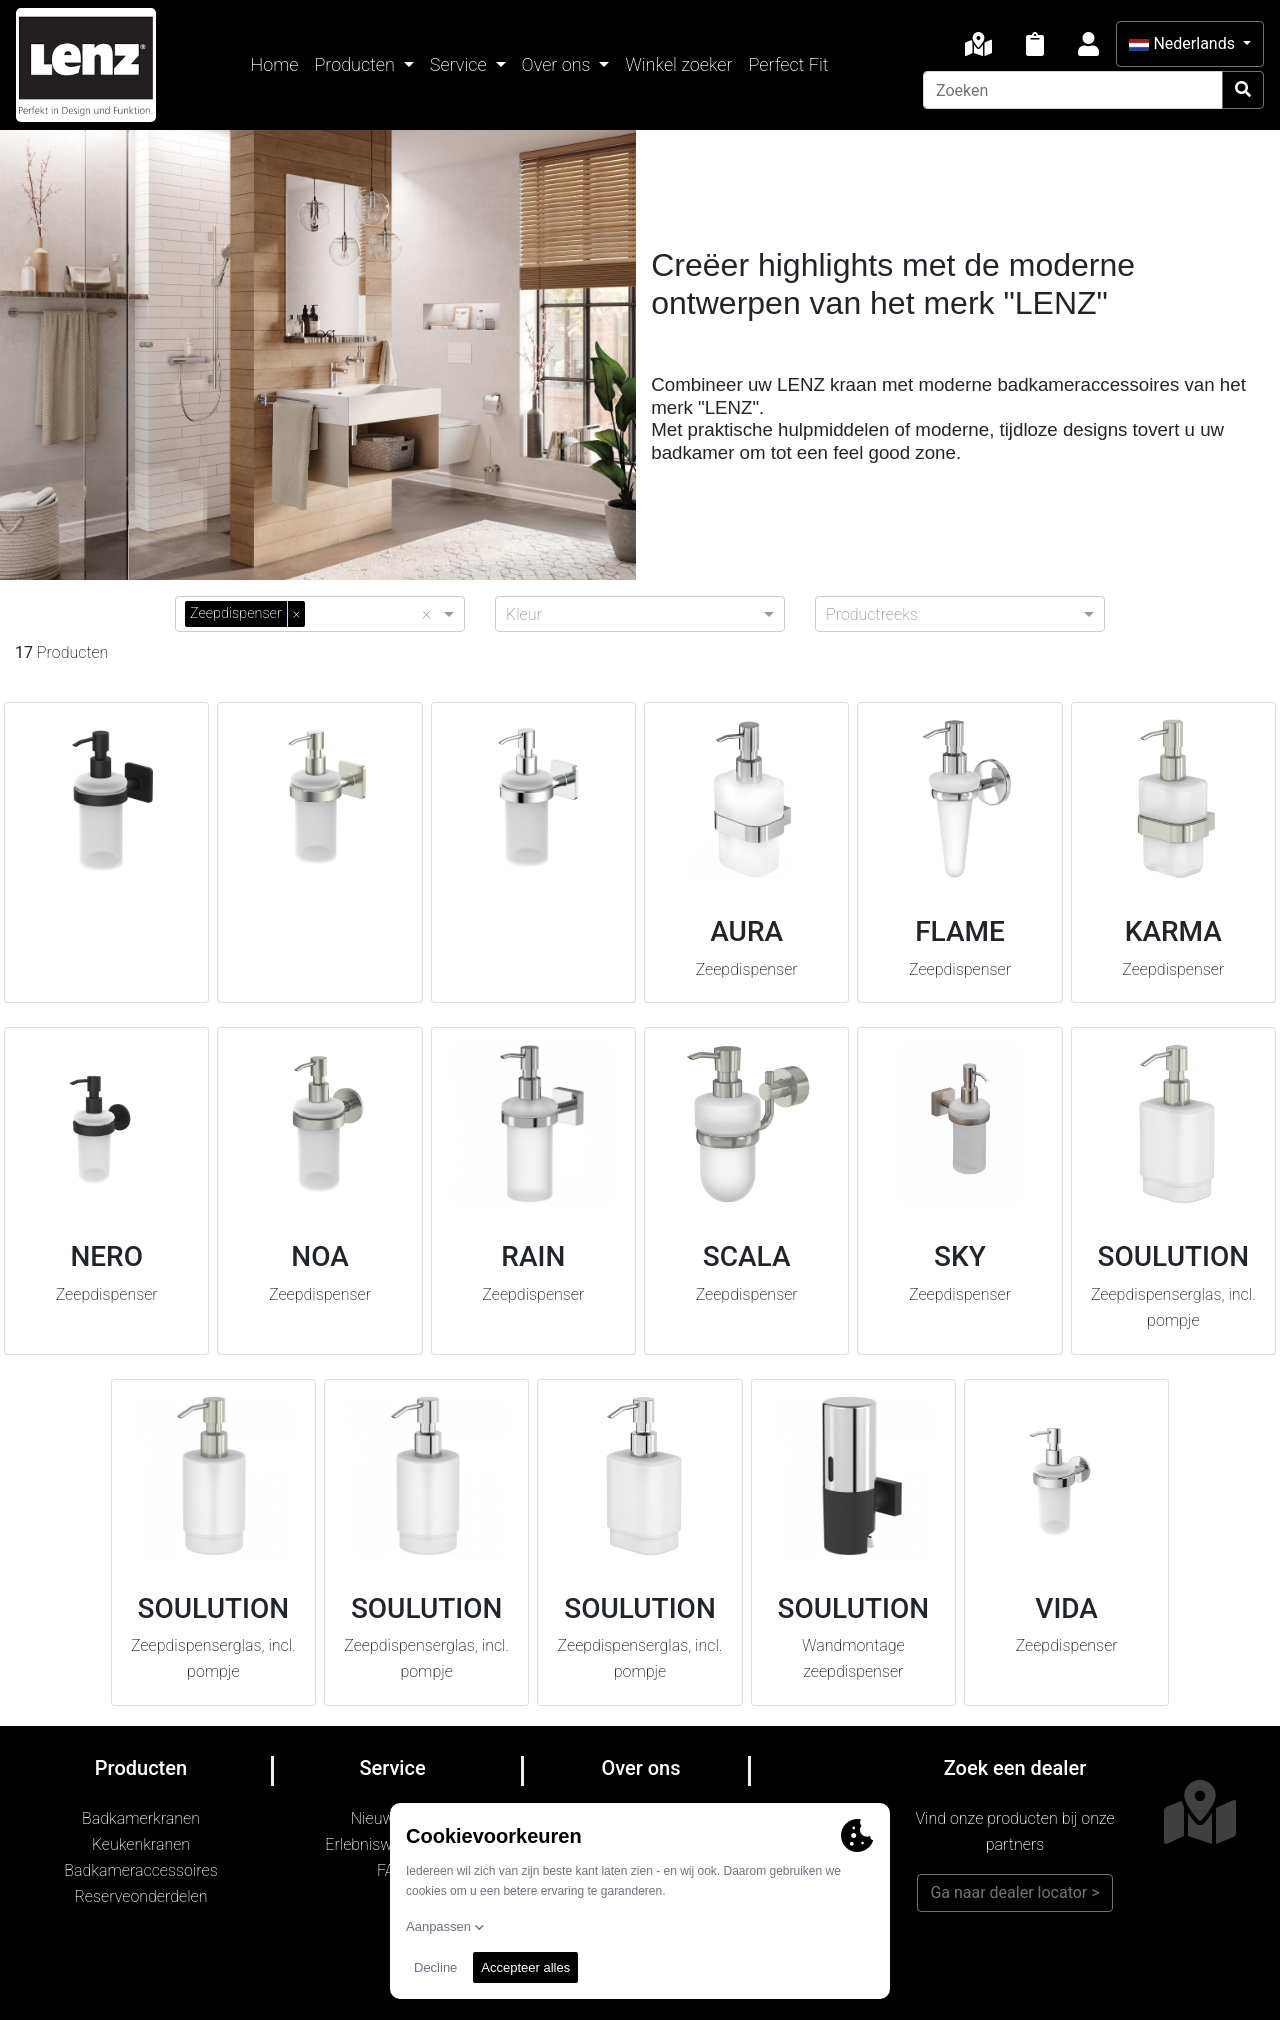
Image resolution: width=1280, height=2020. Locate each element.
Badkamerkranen (141, 1818)
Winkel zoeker (678, 64)
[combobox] (368, 613)
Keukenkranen (141, 1844)
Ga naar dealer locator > (1014, 1892)
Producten (356, 64)
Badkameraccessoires (140, 1870)
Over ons (558, 64)
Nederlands (1183, 43)
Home (275, 64)
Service (460, 64)
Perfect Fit (789, 64)
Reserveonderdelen (141, 1896)
